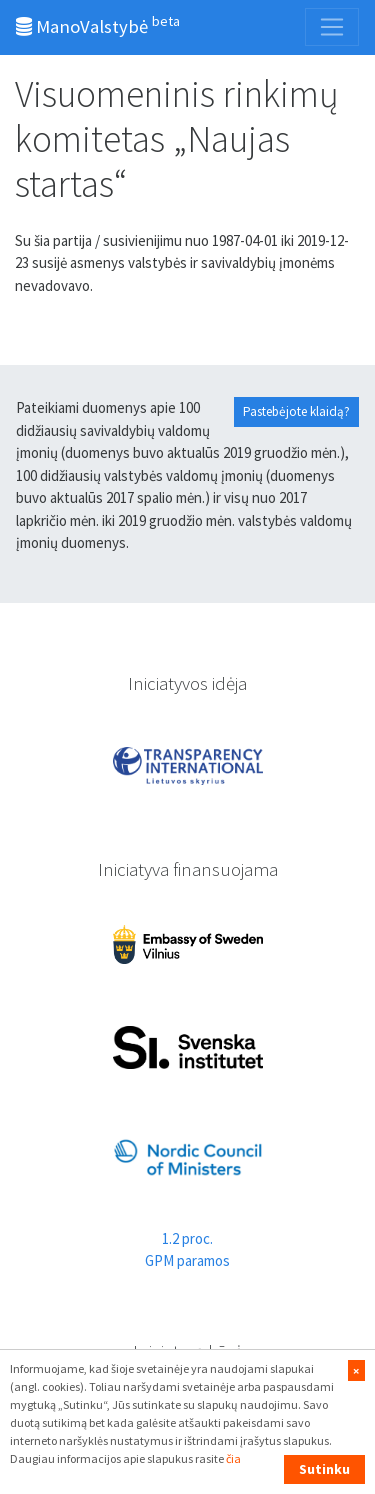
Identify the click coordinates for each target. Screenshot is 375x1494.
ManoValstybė (98, 25)
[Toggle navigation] (332, 27)
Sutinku (324, 1469)
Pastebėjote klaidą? (296, 411)
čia (233, 1458)
